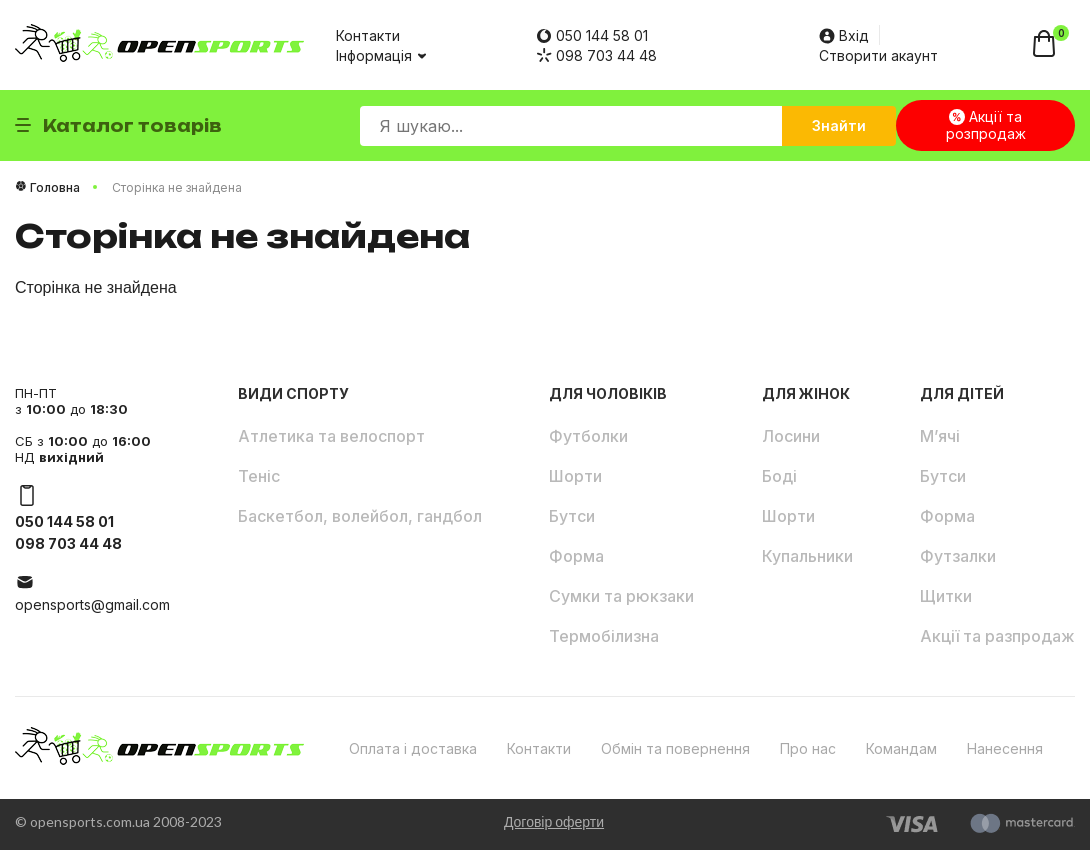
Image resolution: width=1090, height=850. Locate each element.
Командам (901, 748)
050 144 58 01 (592, 35)
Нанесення (1005, 748)
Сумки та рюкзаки (621, 596)
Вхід (844, 35)
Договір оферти (554, 821)
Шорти (575, 476)
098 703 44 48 (596, 55)
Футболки (588, 436)
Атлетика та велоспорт (331, 436)
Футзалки (958, 556)
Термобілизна (604, 636)
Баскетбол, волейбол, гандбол (360, 516)
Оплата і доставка (413, 748)
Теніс (259, 476)
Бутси (572, 516)
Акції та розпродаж (986, 125)
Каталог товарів (118, 126)
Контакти (368, 35)
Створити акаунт (878, 55)
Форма (576, 556)
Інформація (380, 55)
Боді (779, 476)
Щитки (946, 596)
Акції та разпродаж (997, 636)
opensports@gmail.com (92, 604)
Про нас (808, 748)
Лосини (791, 436)
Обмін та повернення (675, 748)
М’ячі (940, 436)
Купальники (807, 556)
